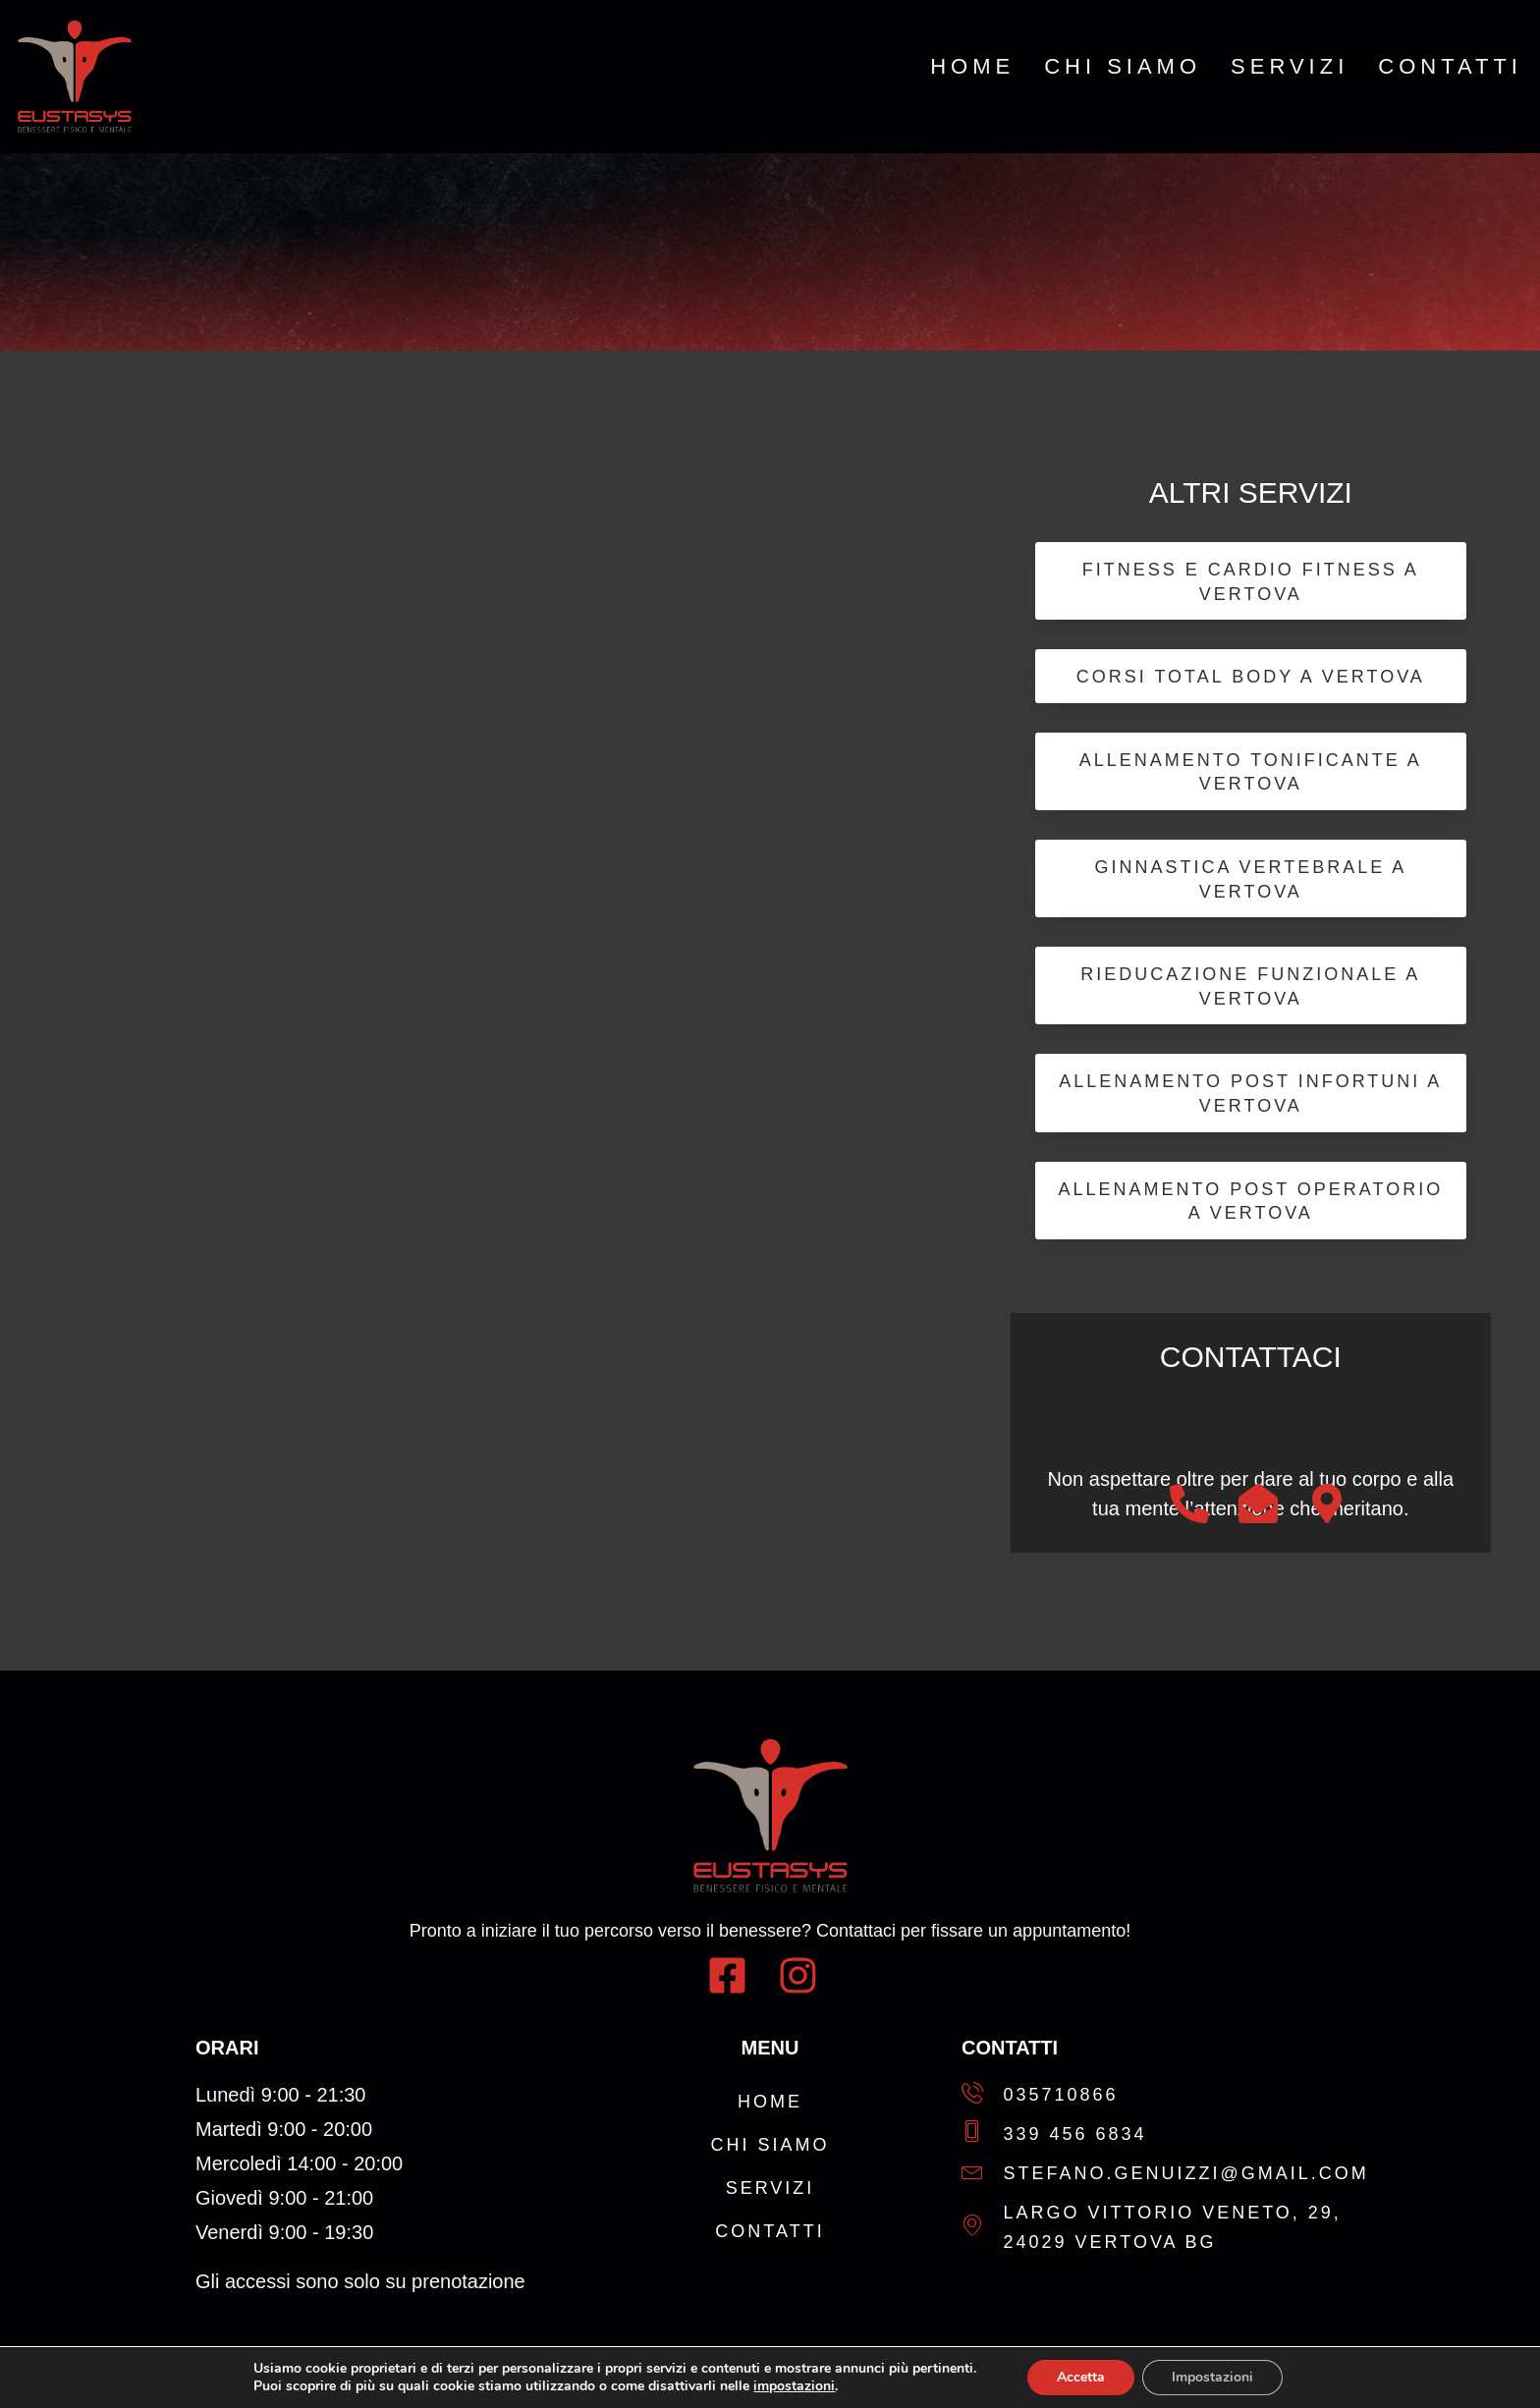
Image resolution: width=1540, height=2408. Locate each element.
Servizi (1289, 67)
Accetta (1081, 2377)
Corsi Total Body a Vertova (1250, 676)
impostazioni (794, 2386)
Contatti (1450, 67)
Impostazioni (1212, 2377)
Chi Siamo (1122, 67)
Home (972, 67)
